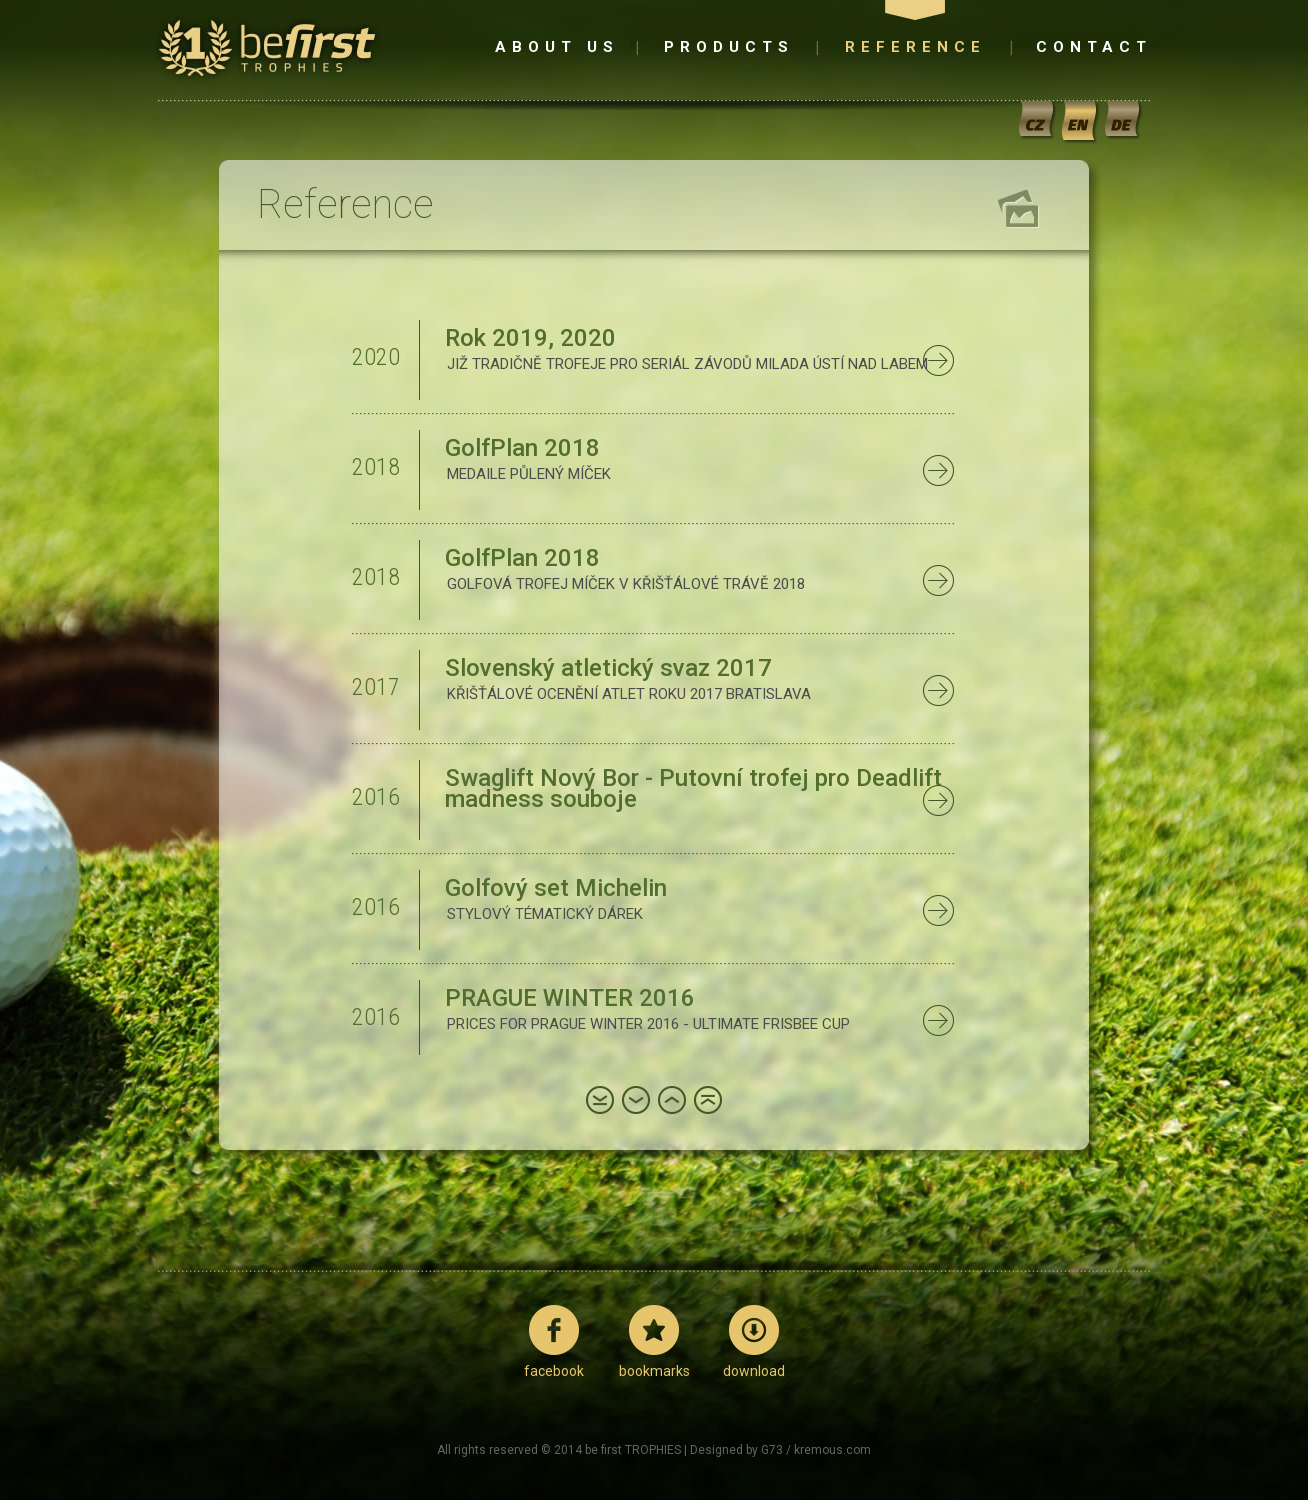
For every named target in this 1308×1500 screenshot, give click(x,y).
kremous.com (832, 1450)
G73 (772, 1450)
